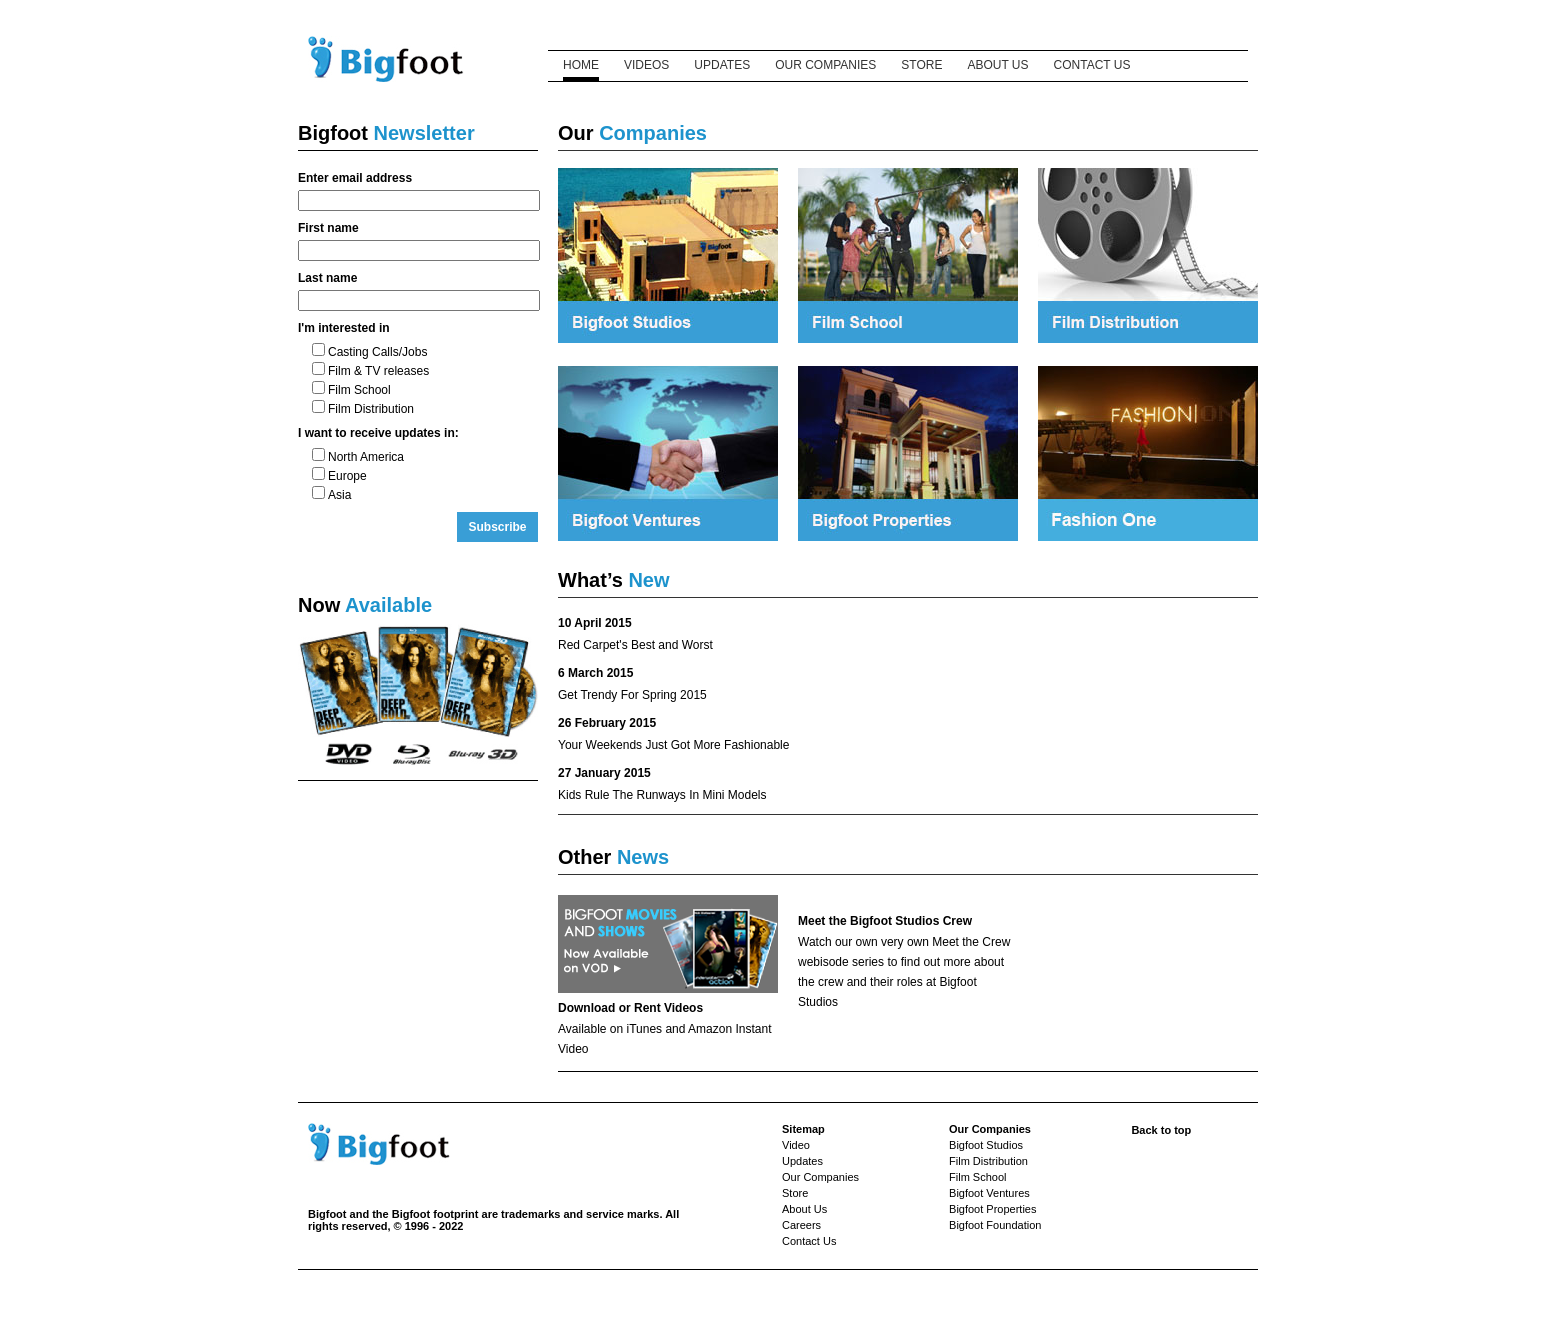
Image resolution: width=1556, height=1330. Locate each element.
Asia (331, 495)
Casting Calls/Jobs (369, 352)
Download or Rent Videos (630, 1008)
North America (358, 457)
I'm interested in (344, 328)
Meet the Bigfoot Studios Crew (885, 921)
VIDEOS (646, 65)
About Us (804, 1209)
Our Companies (820, 1177)
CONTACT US (1092, 65)
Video (796, 1145)
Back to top (1161, 1130)
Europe (339, 476)
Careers (801, 1225)
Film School (351, 390)
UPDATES (722, 65)
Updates (802, 1161)
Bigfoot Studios (986, 1145)
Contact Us (809, 1241)
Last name (327, 278)
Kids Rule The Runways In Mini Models (662, 795)
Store (795, 1193)
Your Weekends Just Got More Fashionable (673, 745)
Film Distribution (363, 409)
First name (328, 228)
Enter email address (355, 178)
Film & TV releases (370, 371)
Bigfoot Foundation (995, 1225)
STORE (921, 65)
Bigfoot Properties (992, 1209)
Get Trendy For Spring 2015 (632, 695)
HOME (581, 65)
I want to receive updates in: (378, 433)
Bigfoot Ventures (989, 1193)
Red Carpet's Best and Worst (635, 645)
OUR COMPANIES (825, 65)
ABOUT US (997, 65)
